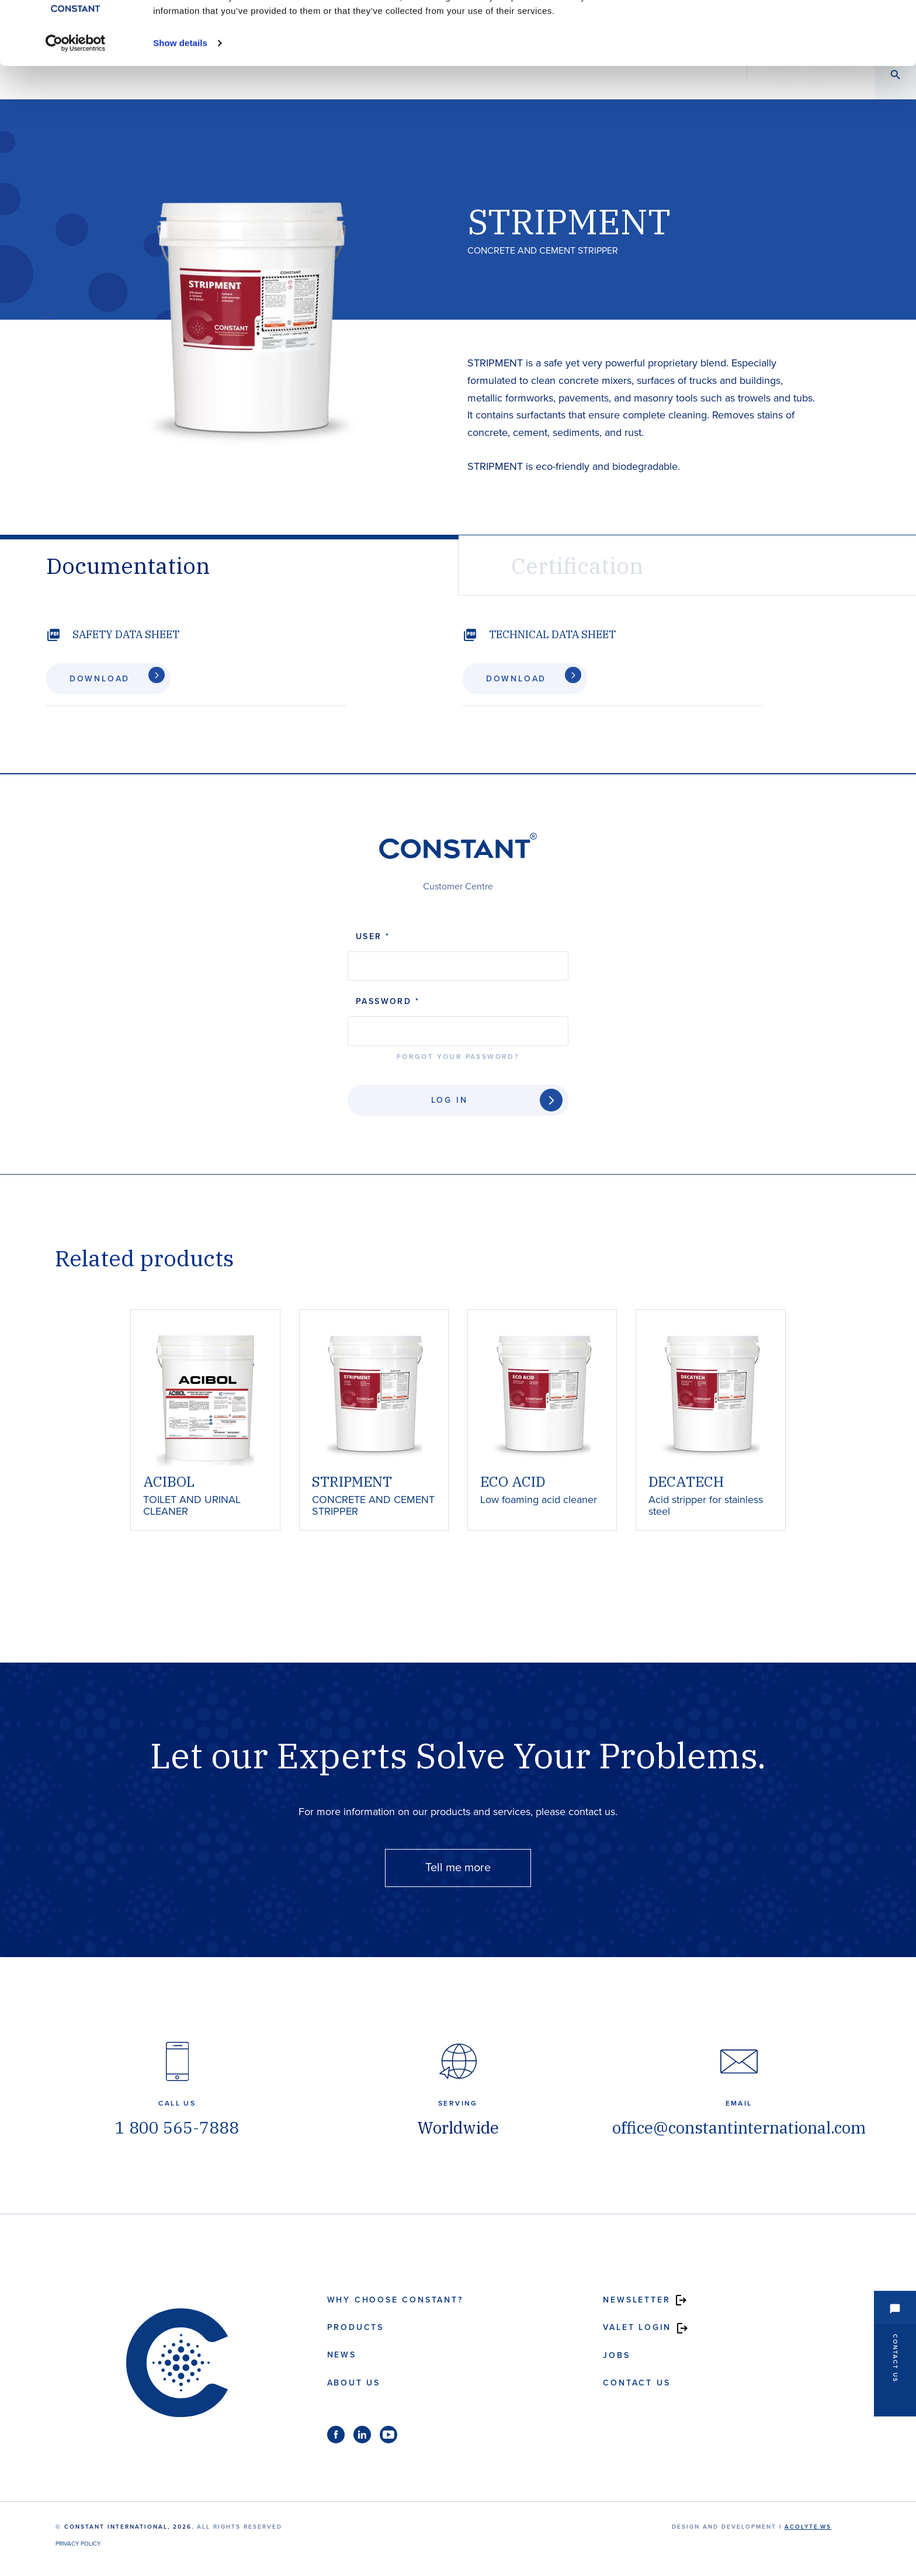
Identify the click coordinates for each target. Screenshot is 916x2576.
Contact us (636, 2383)
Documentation (128, 565)
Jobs (616, 2355)
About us (353, 2383)
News (341, 2355)
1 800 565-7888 (177, 2127)
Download (94, 679)
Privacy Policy (77, 2543)
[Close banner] (898, 18)
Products (355, 2327)
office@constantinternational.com (739, 2127)
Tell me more (458, 1868)
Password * (387, 1001)
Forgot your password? (458, 1056)
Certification (577, 565)
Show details (180, 103)
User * (373, 936)
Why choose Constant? (395, 2300)
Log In (449, 1100)
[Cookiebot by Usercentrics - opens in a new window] (76, 103)
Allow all (789, 31)
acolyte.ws (808, 2526)
